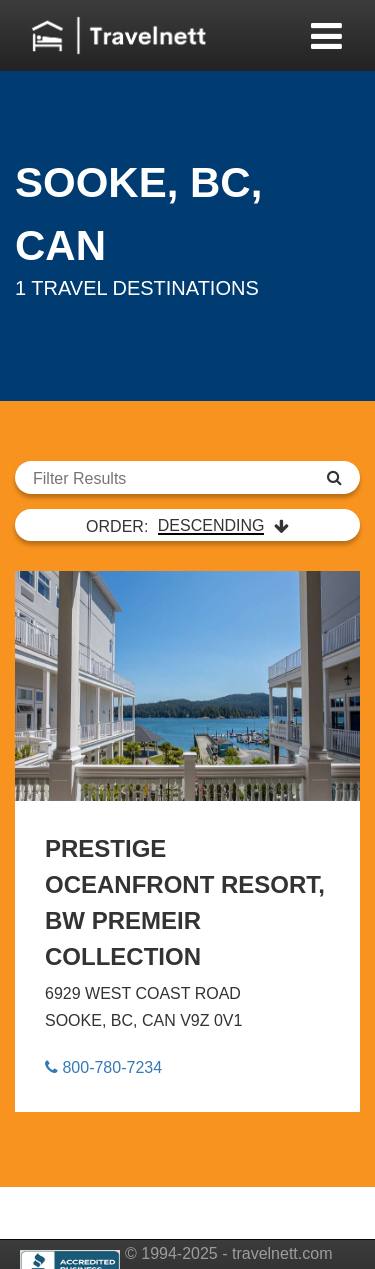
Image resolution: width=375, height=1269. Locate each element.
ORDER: (187, 526)
